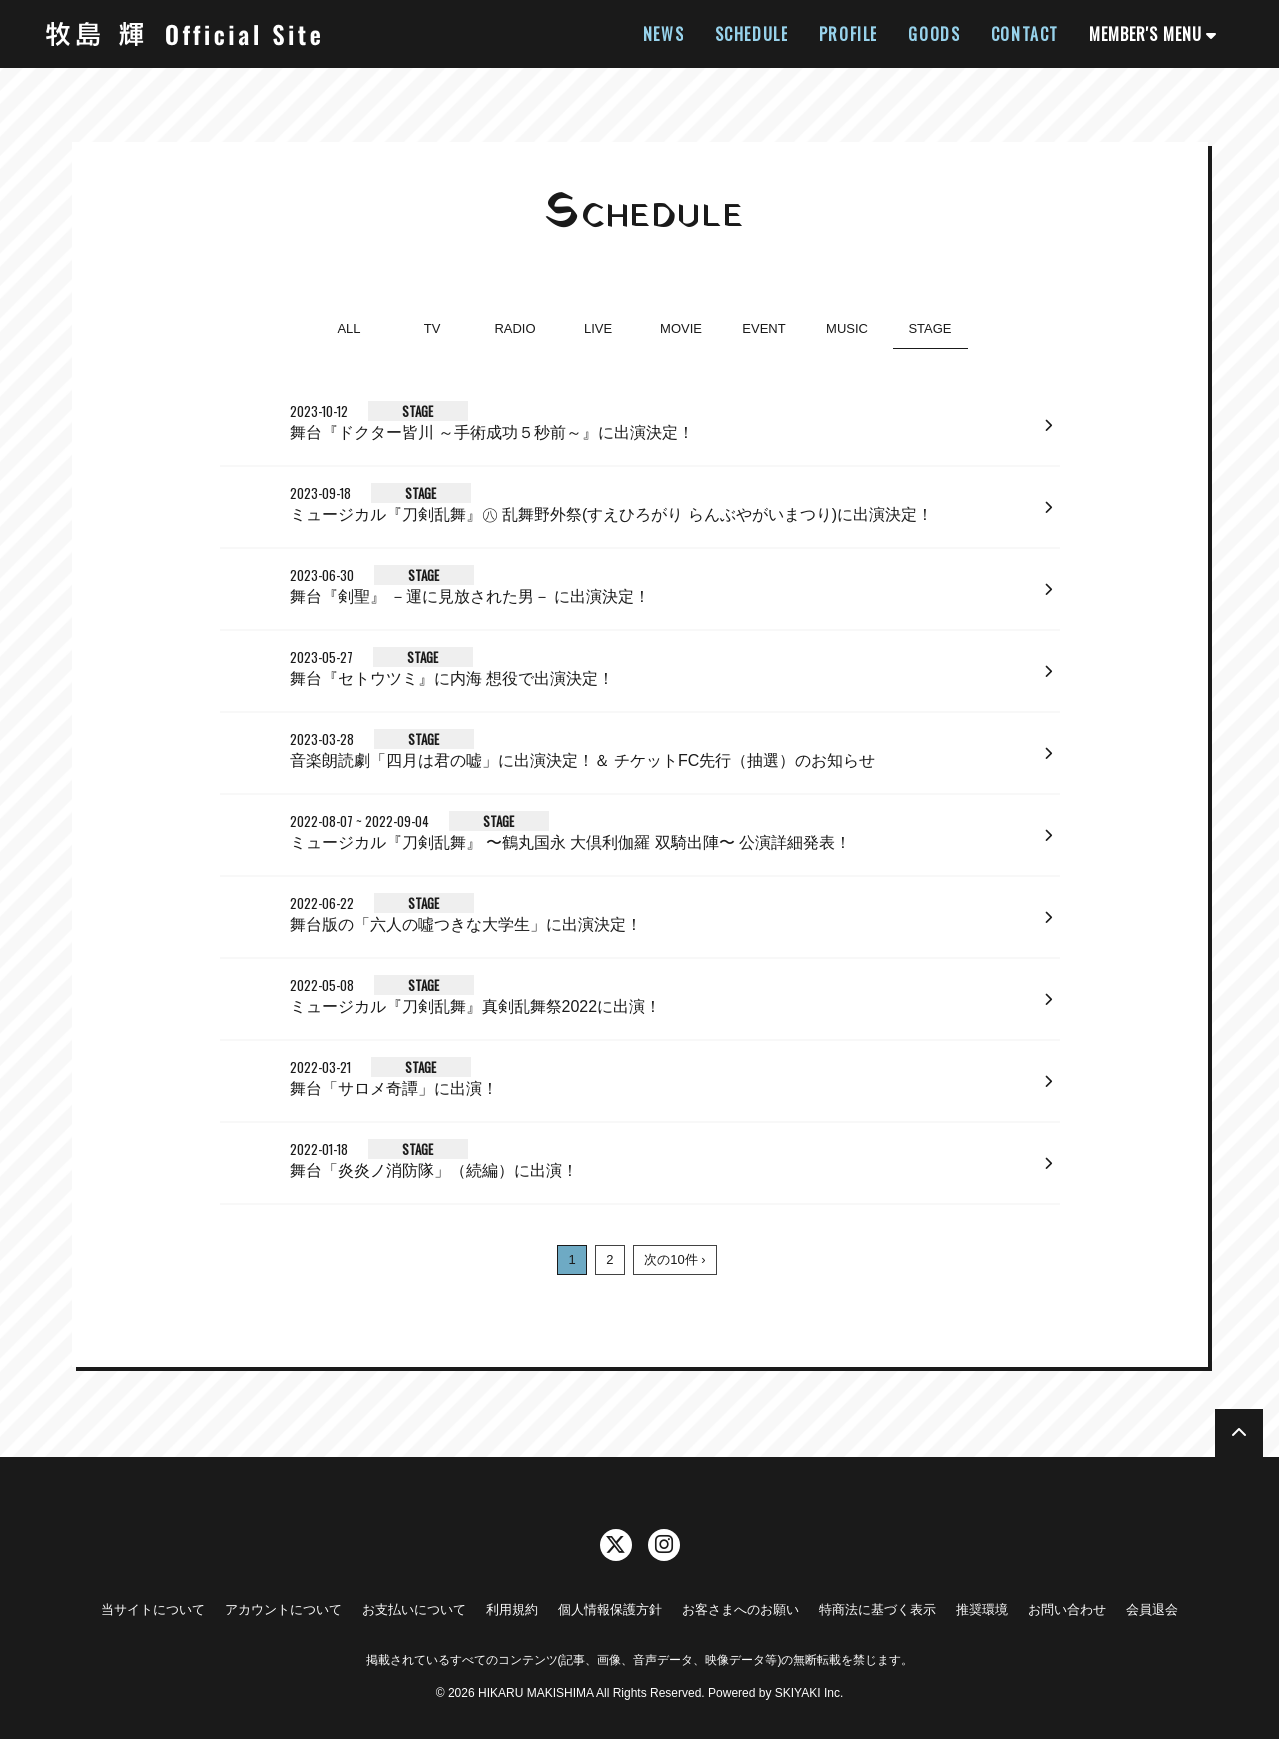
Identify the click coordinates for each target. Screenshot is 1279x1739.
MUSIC (847, 328)
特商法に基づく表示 (877, 1609)
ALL (348, 328)
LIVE (598, 328)
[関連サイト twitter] (616, 1545)
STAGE (929, 328)
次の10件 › (674, 1259)
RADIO (514, 328)
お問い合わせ (1067, 1609)
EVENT (763, 328)
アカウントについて (283, 1609)
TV (432, 328)
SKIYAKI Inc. (809, 1693)
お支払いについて (414, 1609)
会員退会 (1152, 1609)
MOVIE (681, 328)
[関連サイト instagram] (664, 1545)
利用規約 (512, 1609)
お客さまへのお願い (740, 1609)
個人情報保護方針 (610, 1609)
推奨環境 (982, 1609)
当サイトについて (153, 1609)
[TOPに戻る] (1239, 1433)
